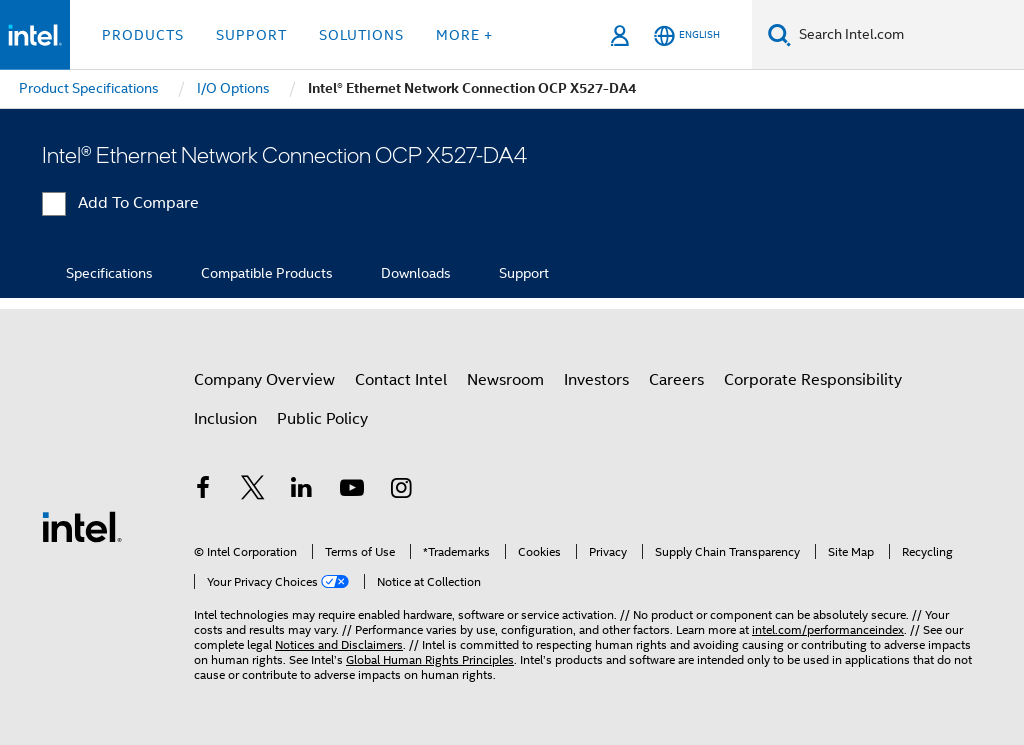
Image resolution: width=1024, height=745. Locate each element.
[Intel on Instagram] (401, 491)
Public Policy (322, 419)
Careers (676, 380)
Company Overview (264, 380)
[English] (687, 35)
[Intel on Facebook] (203, 491)
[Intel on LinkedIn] (302, 491)
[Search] (779, 34)
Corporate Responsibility (813, 380)
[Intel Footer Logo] (82, 526)
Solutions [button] (361, 35)
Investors (596, 380)
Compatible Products (267, 273)
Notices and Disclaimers (339, 644)
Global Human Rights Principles (430, 659)
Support (524, 273)
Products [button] (143, 35)
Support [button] (251, 35)
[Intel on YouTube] (352, 491)
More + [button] (464, 35)
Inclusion (225, 419)
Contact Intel (401, 380)
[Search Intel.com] (907, 35)
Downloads (416, 273)
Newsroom (505, 380)
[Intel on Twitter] (253, 491)
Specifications (109, 273)
